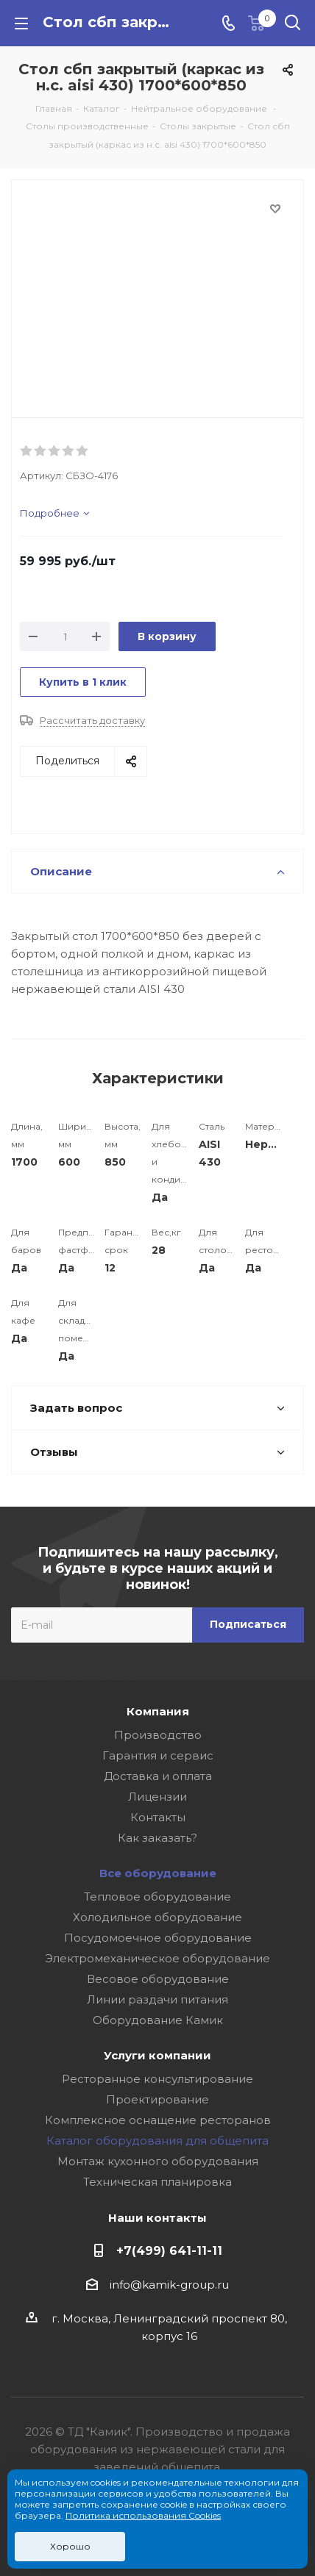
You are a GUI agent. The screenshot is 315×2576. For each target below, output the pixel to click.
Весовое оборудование (158, 1979)
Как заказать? (157, 1838)
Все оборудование (157, 1873)
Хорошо (70, 2546)
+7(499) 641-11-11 (169, 2250)
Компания (158, 1711)
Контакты (157, 1817)
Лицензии (157, 1797)
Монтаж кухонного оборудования (157, 2161)
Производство (158, 1735)
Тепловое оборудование (157, 1897)
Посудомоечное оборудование (158, 1938)
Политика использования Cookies (143, 2515)
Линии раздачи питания (157, 1999)
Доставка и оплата (158, 1776)
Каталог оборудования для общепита (157, 2141)
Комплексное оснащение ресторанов (158, 2120)
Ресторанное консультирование (157, 2079)
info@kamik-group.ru (169, 2285)
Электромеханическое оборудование (157, 1958)
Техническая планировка (157, 2182)
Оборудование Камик (158, 2020)
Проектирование (157, 2099)
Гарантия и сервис (157, 1755)
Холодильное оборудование (157, 1917)
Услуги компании (157, 2055)
